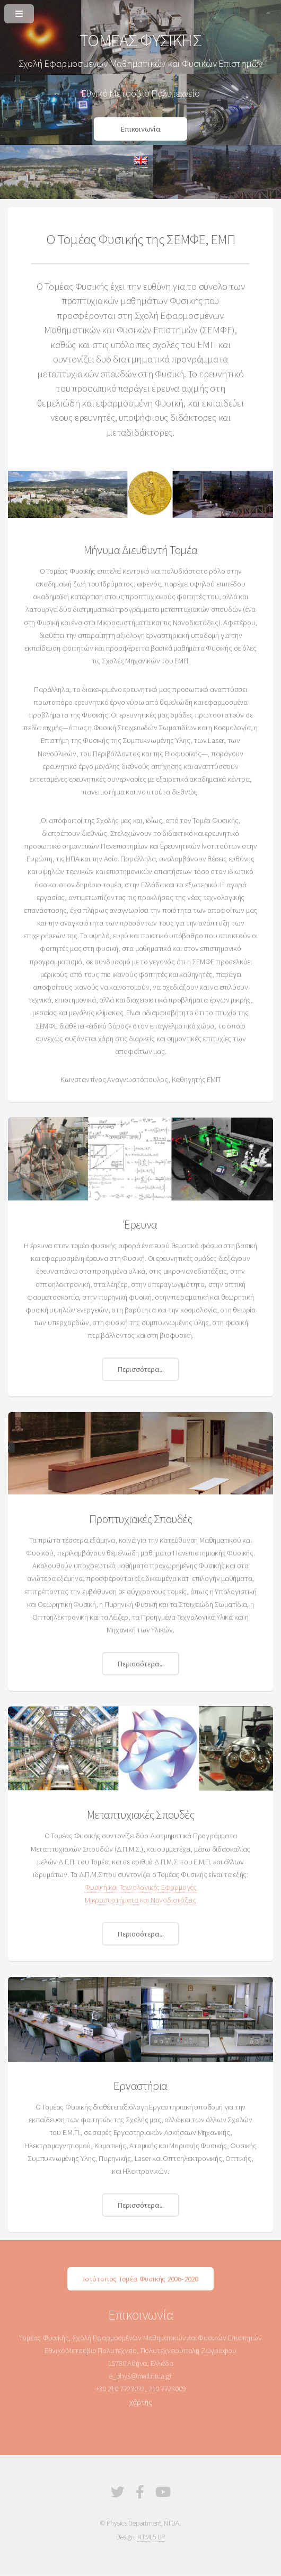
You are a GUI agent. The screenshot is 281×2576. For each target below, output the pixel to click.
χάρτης (140, 2402)
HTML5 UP (151, 2537)
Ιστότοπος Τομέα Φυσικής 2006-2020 (140, 2279)
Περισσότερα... (140, 1369)
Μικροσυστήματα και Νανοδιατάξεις (140, 1900)
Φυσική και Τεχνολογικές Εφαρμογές (140, 1887)
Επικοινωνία (140, 129)
